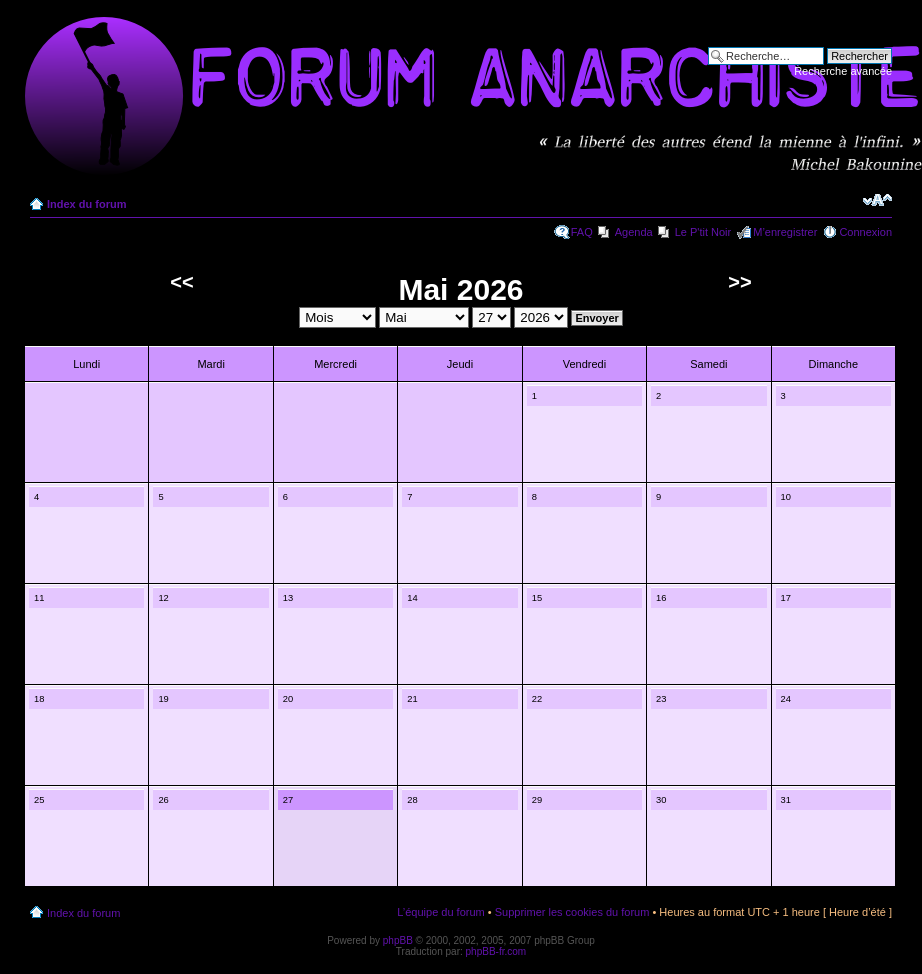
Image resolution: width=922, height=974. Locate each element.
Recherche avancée (843, 71)
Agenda (634, 232)
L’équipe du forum (440, 912)
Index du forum (86, 204)
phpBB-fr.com (496, 951)
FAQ (582, 232)
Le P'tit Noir (703, 232)
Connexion (865, 232)
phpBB (398, 940)
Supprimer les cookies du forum (572, 912)
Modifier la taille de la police (877, 200)
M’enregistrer (785, 232)
